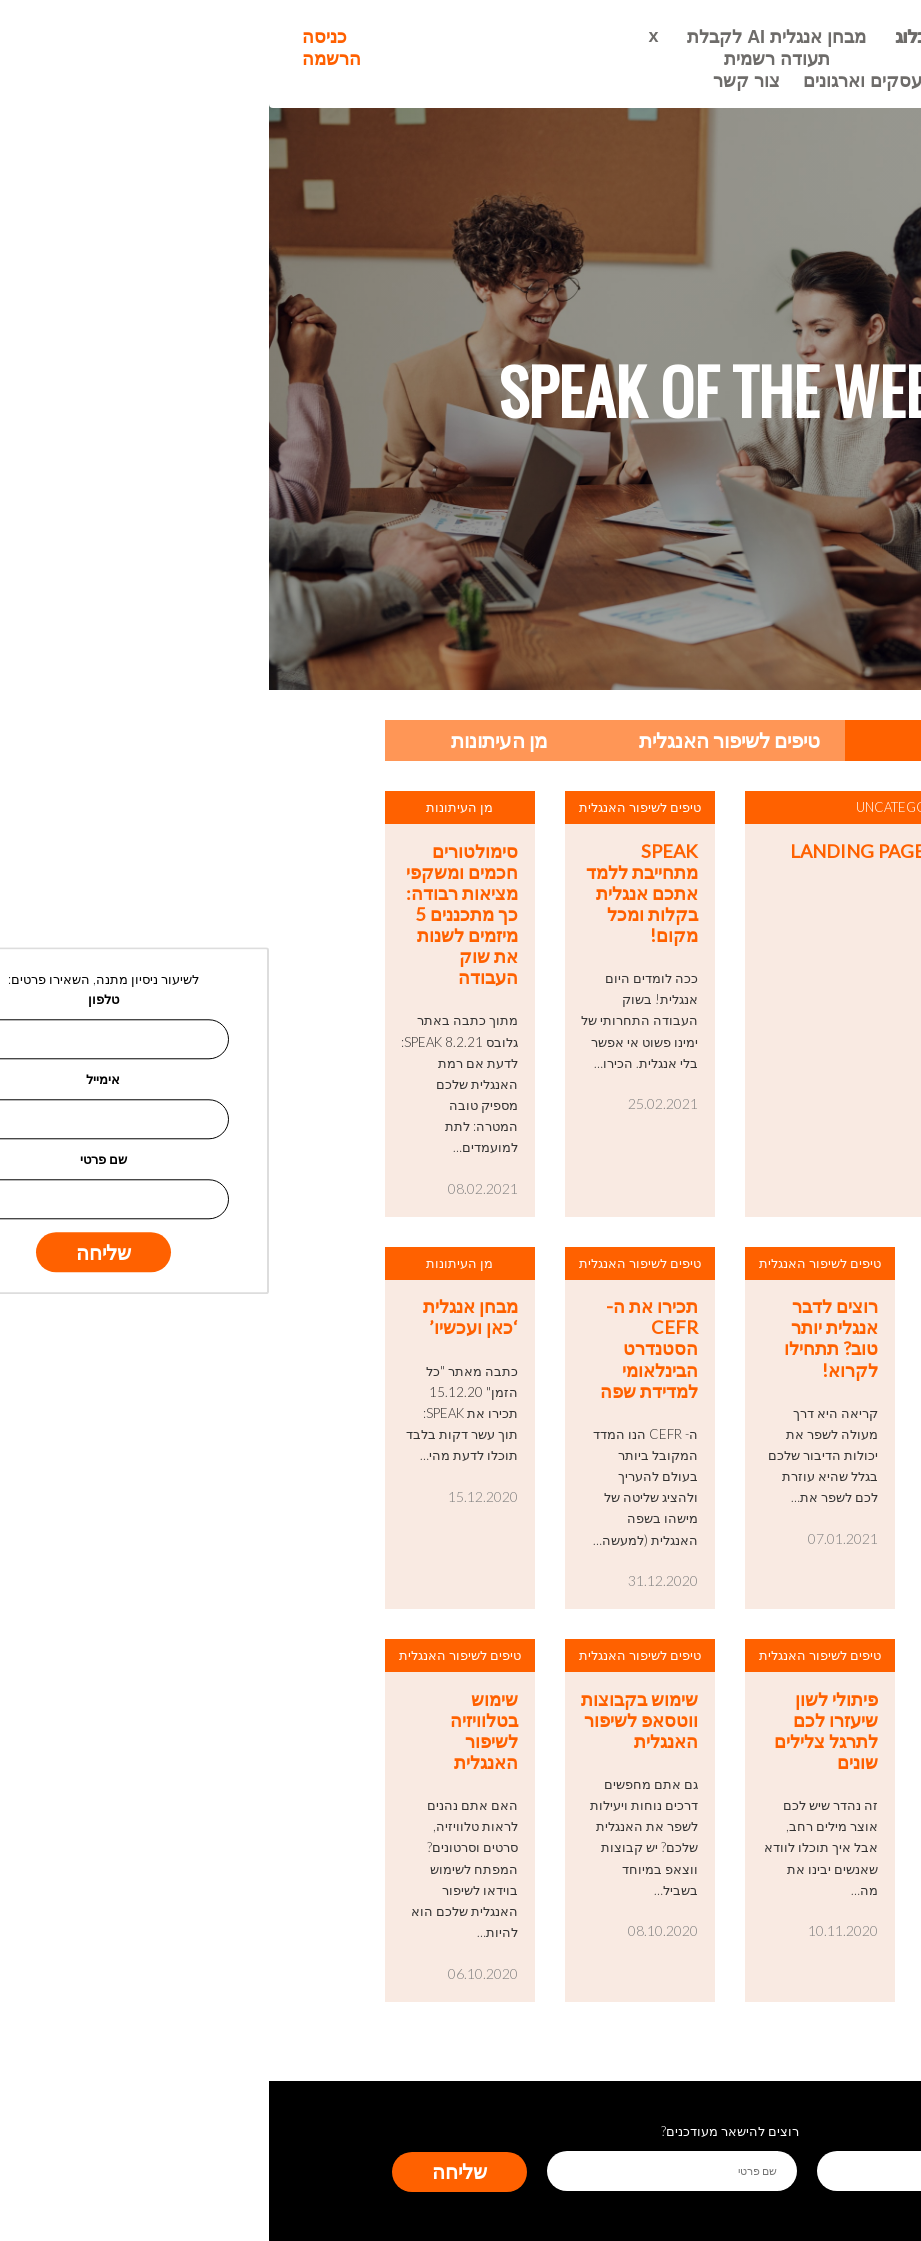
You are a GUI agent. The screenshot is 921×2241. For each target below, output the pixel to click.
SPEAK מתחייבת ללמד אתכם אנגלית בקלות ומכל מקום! (373, 894)
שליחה (190, 2171)
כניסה (55, 37)
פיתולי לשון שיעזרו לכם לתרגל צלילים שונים (557, 1731)
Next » (767, 2041)
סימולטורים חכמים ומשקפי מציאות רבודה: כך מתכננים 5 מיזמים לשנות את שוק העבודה (193, 915)
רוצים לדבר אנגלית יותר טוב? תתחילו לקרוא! (562, 1338)
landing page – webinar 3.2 (655, 851)
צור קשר (477, 81)
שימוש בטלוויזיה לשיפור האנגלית (215, 1731)
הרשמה (62, 59)
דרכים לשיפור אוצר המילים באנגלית (737, 1720)
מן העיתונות (230, 740)
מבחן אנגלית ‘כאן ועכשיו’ (201, 1317)
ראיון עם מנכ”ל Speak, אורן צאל (732, 1327)
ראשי (700, 37)
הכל (690, 740)
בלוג (642, 37)
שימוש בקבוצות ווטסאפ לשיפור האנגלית (370, 1720)
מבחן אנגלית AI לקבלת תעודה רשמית (507, 48)
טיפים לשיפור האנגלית (460, 740)
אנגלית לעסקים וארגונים (627, 81)
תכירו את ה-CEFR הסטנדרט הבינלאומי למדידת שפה (380, 1349)
